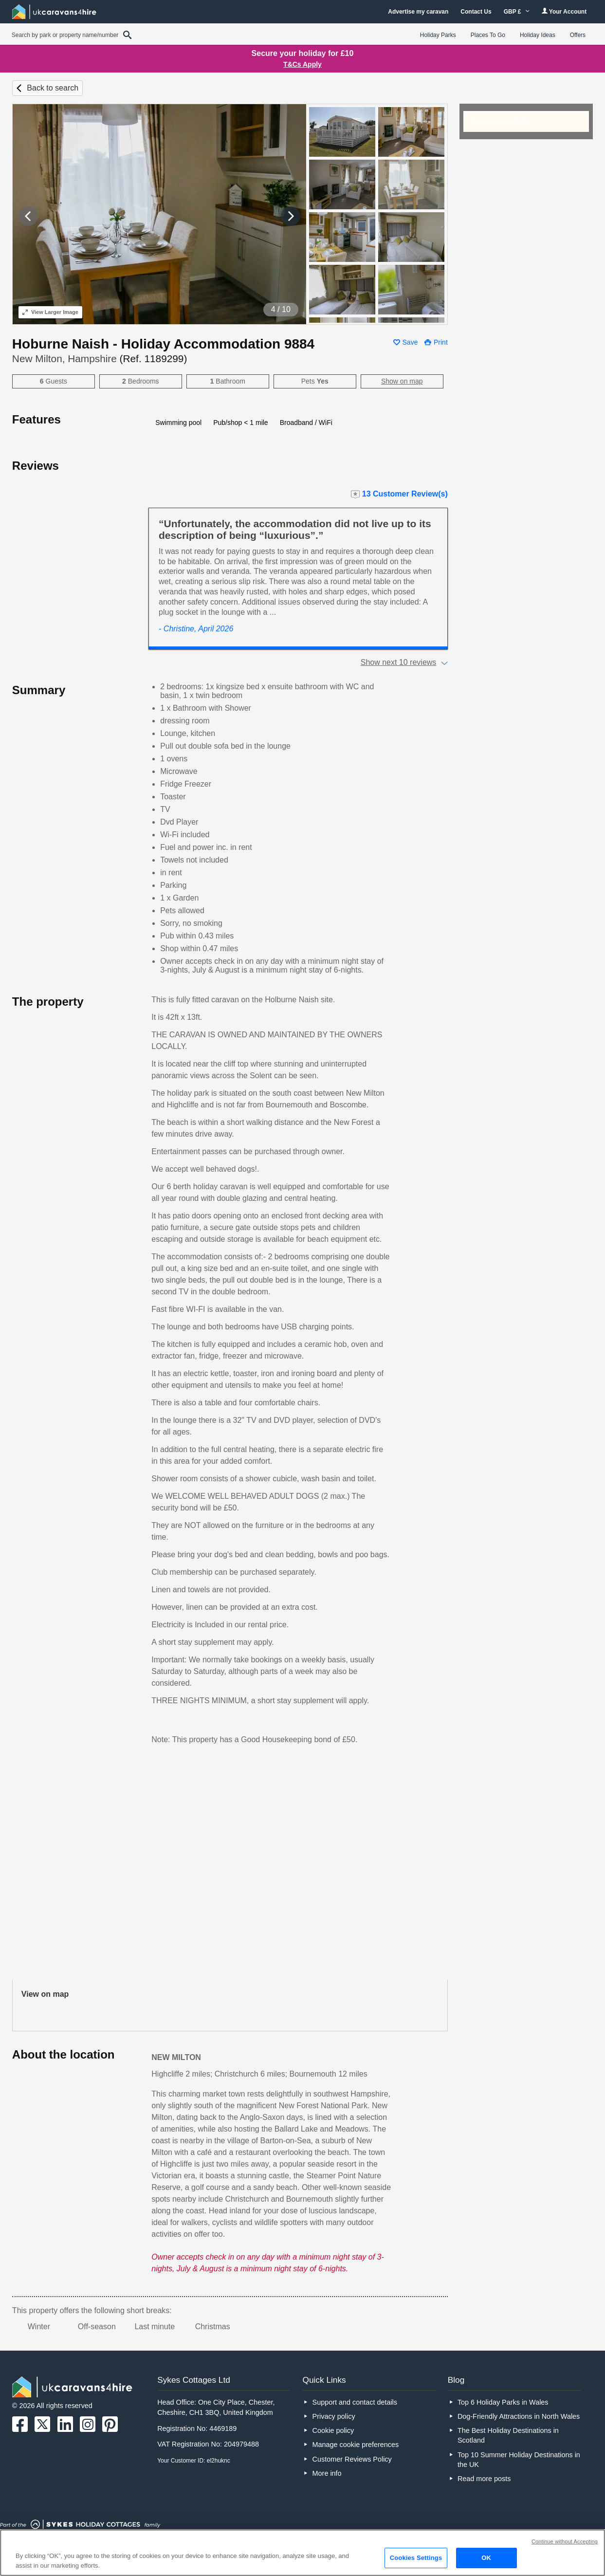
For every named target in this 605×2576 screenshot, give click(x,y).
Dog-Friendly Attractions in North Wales (519, 2416)
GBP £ (517, 11)
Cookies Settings (416, 2557)
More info (327, 2473)
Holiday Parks (438, 35)
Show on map (402, 381)
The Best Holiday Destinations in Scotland (508, 2435)
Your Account (564, 11)
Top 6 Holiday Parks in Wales (503, 2402)
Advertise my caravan (418, 11)
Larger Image (50, 312)
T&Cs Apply (302, 64)
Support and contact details (354, 2402)
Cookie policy (333, 2430)
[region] (302, 2552)
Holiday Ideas (537, 35)
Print (441, 342)
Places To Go (488, 35)
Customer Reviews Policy (352, 2459)
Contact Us (475, 11)
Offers (578, 35)
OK (486, 2557)
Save (410, 342)
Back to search (52, 88)
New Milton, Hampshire (99, 358)
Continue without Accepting (565, 2541)
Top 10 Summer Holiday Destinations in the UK (519, 2459)
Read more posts (484, 2479)
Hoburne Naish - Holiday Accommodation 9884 (163, 343)
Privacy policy (333, 2416)
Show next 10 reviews (399, 662)
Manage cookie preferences (355, 2444)
